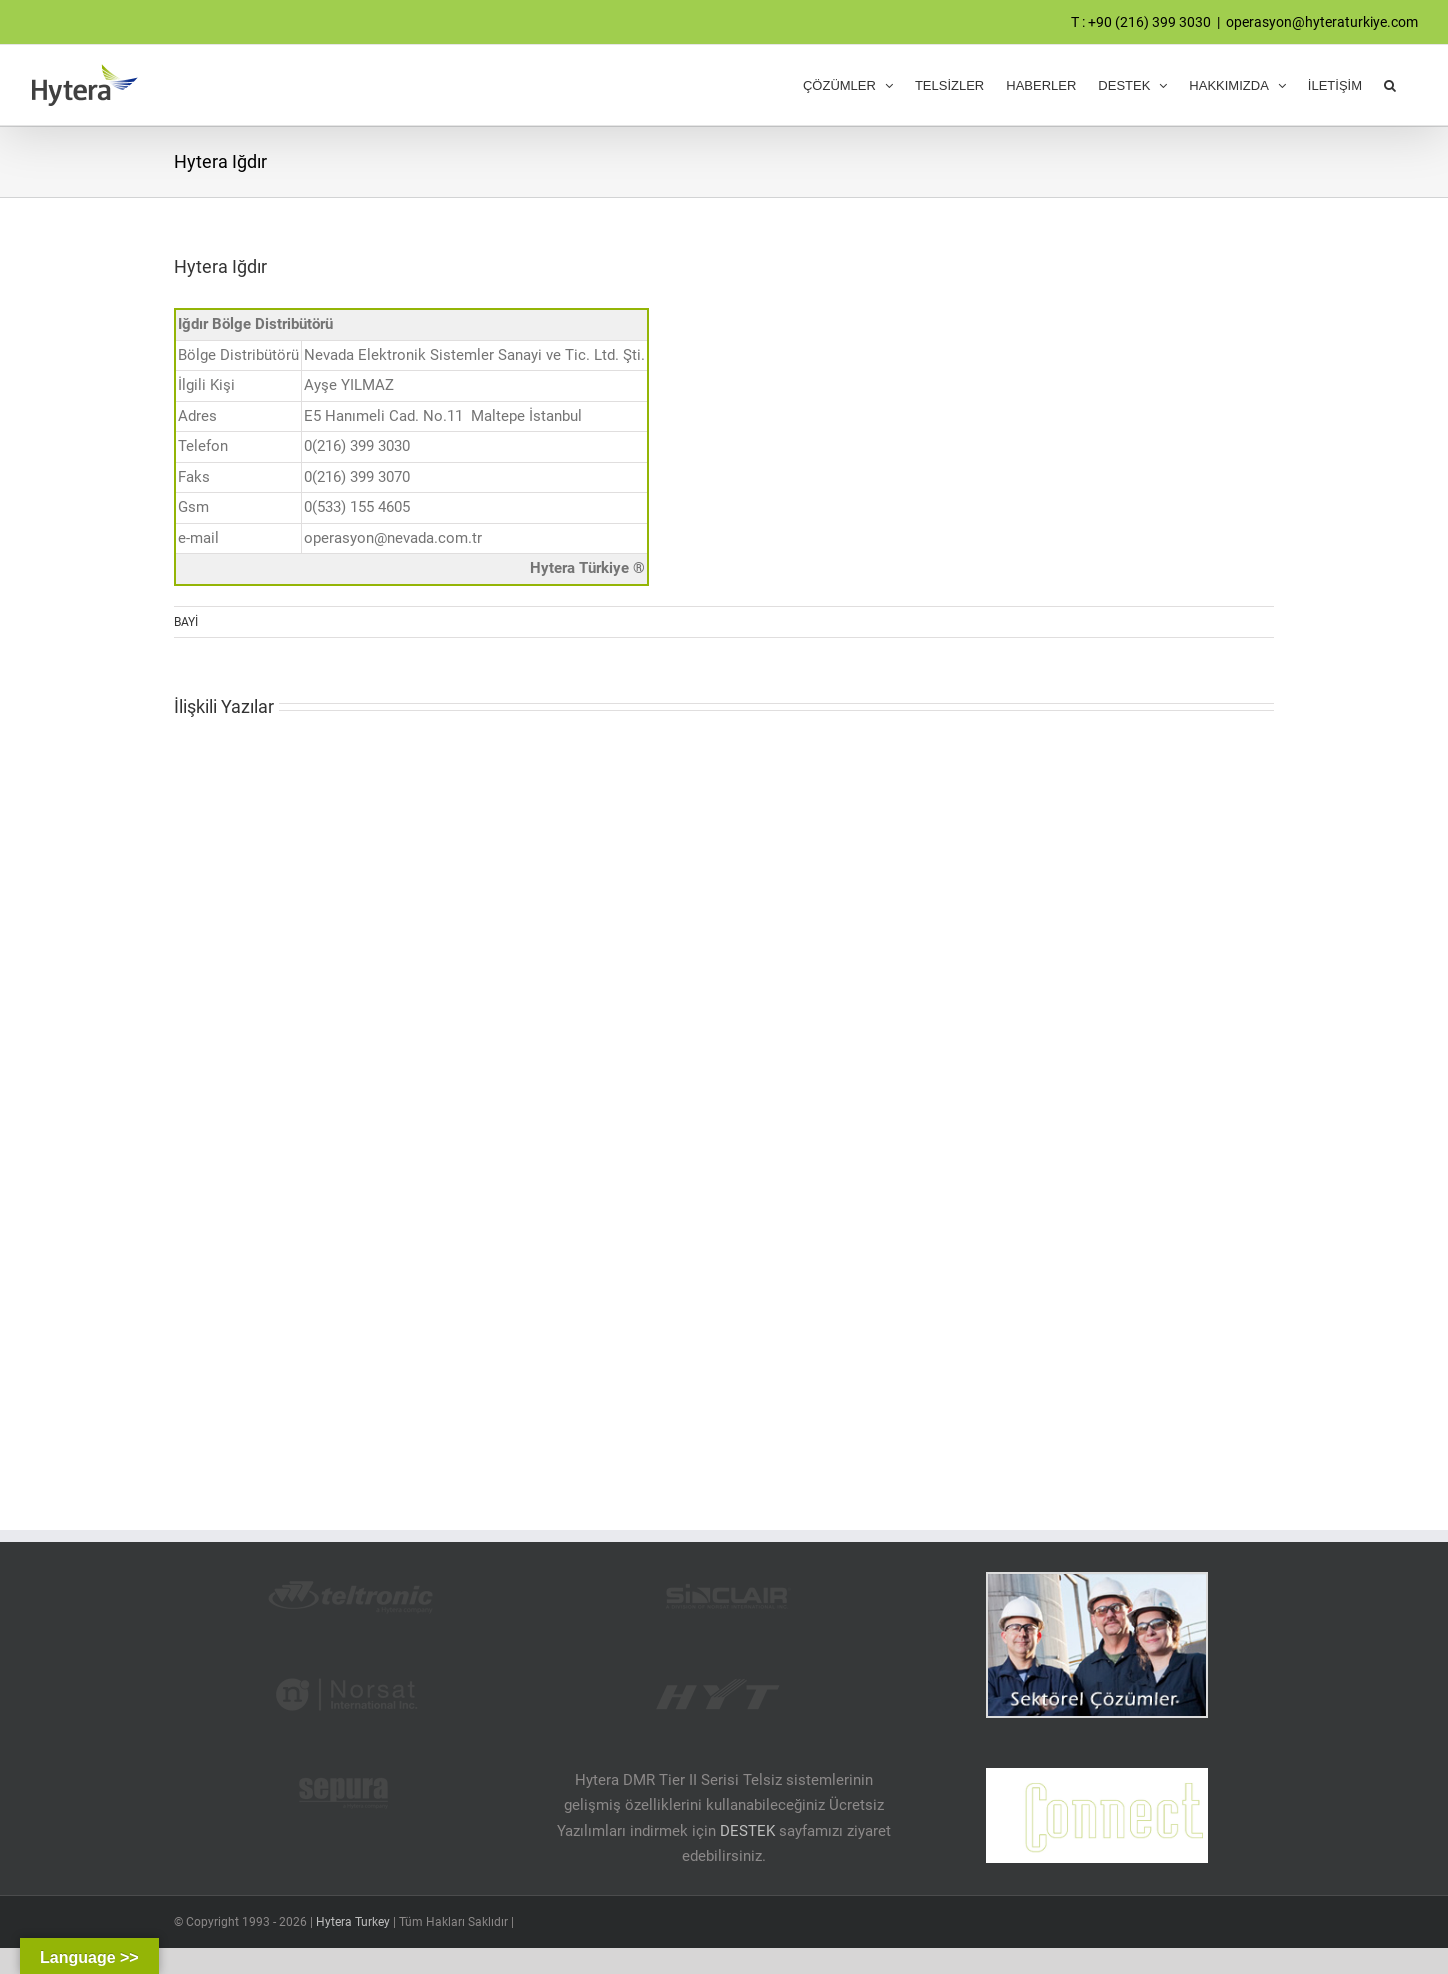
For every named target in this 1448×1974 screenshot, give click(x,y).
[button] (1390, 85)
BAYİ (186, 622)
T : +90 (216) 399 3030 (1141, 22)
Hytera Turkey (353, 1922)
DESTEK (747, 1831)
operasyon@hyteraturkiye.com (1322, 22)
